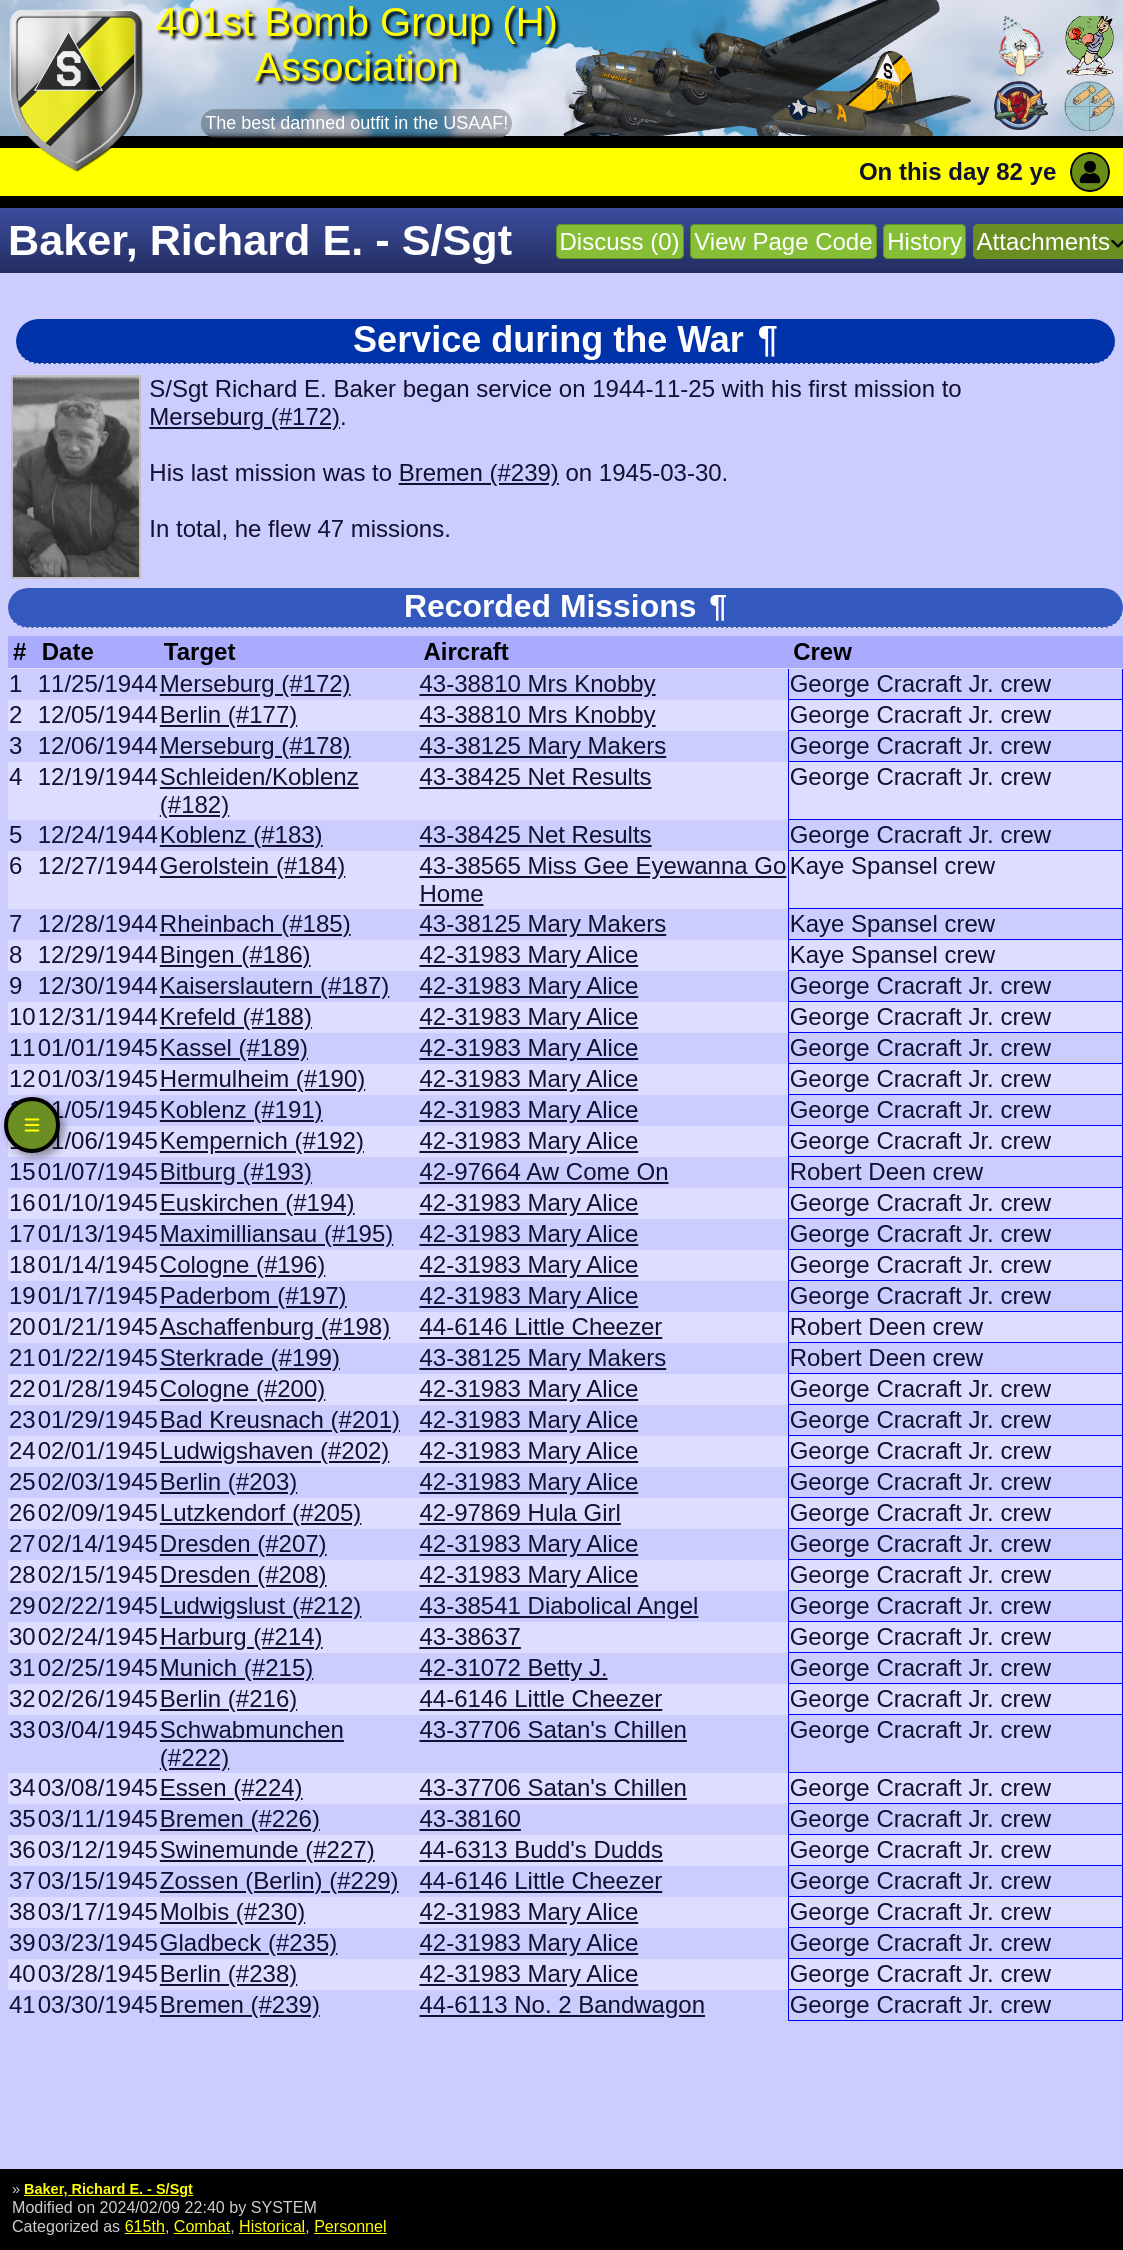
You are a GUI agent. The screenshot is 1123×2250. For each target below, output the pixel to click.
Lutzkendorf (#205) (260, 1512)
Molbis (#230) (232, 1911)
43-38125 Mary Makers (542, 745)
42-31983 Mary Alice (528, 954)
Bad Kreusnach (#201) (280, 1419)
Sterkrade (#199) (250, 1357)
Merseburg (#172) (244, 416)
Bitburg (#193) (236, 1171)
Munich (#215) (236, 1667)
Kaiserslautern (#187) (274, 985)
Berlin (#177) (228, 714)
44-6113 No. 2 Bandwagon (562, 2004)
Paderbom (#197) (253, 1295)
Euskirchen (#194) (257, 1202)
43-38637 (469, 1636)
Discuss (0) (620, 241)
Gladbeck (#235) (248, 1942)
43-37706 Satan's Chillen (552, 1729)
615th (145, 2226)
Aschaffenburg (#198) (275, 1326)
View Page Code (783, 241)
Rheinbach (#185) (255, 923)
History (924, 241)
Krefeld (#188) (236, 1016)
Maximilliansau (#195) (276, 1233)
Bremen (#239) (479, 472)
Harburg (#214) (241, 1636)
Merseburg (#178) (255, 745)
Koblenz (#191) (241, 1109)
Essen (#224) (231, 1787)
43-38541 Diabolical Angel (558, 1605)
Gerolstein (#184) (252, 865)
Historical (272, 2226)
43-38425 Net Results (535, 776)
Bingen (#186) (235, 954)
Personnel (350, 2226)
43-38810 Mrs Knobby (537, 683)
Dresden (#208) (243, 1574)
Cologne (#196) (242, 1264)
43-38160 (469, 1818)
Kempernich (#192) (262, 1140)
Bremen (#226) (240, 1818)
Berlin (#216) (228, 1698)
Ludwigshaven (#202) (275, 1450)
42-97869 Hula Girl (519, 1512)
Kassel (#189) (234, 1047)
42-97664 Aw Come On (543, 1171)
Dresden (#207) (243, 1543)
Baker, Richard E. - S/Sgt (108, 2189)
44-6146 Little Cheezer (540, 1326)
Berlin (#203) (228, 1481)
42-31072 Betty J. (513, 1667)
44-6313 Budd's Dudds (540, 1849)
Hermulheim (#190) (262, 1078)
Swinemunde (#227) (267, 1849)
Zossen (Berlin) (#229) (279, 1880)
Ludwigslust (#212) (260, 1605)
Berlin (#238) (228, 1973)
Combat (202, 2226)
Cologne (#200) (242, 1388)
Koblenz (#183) (241, 834)
